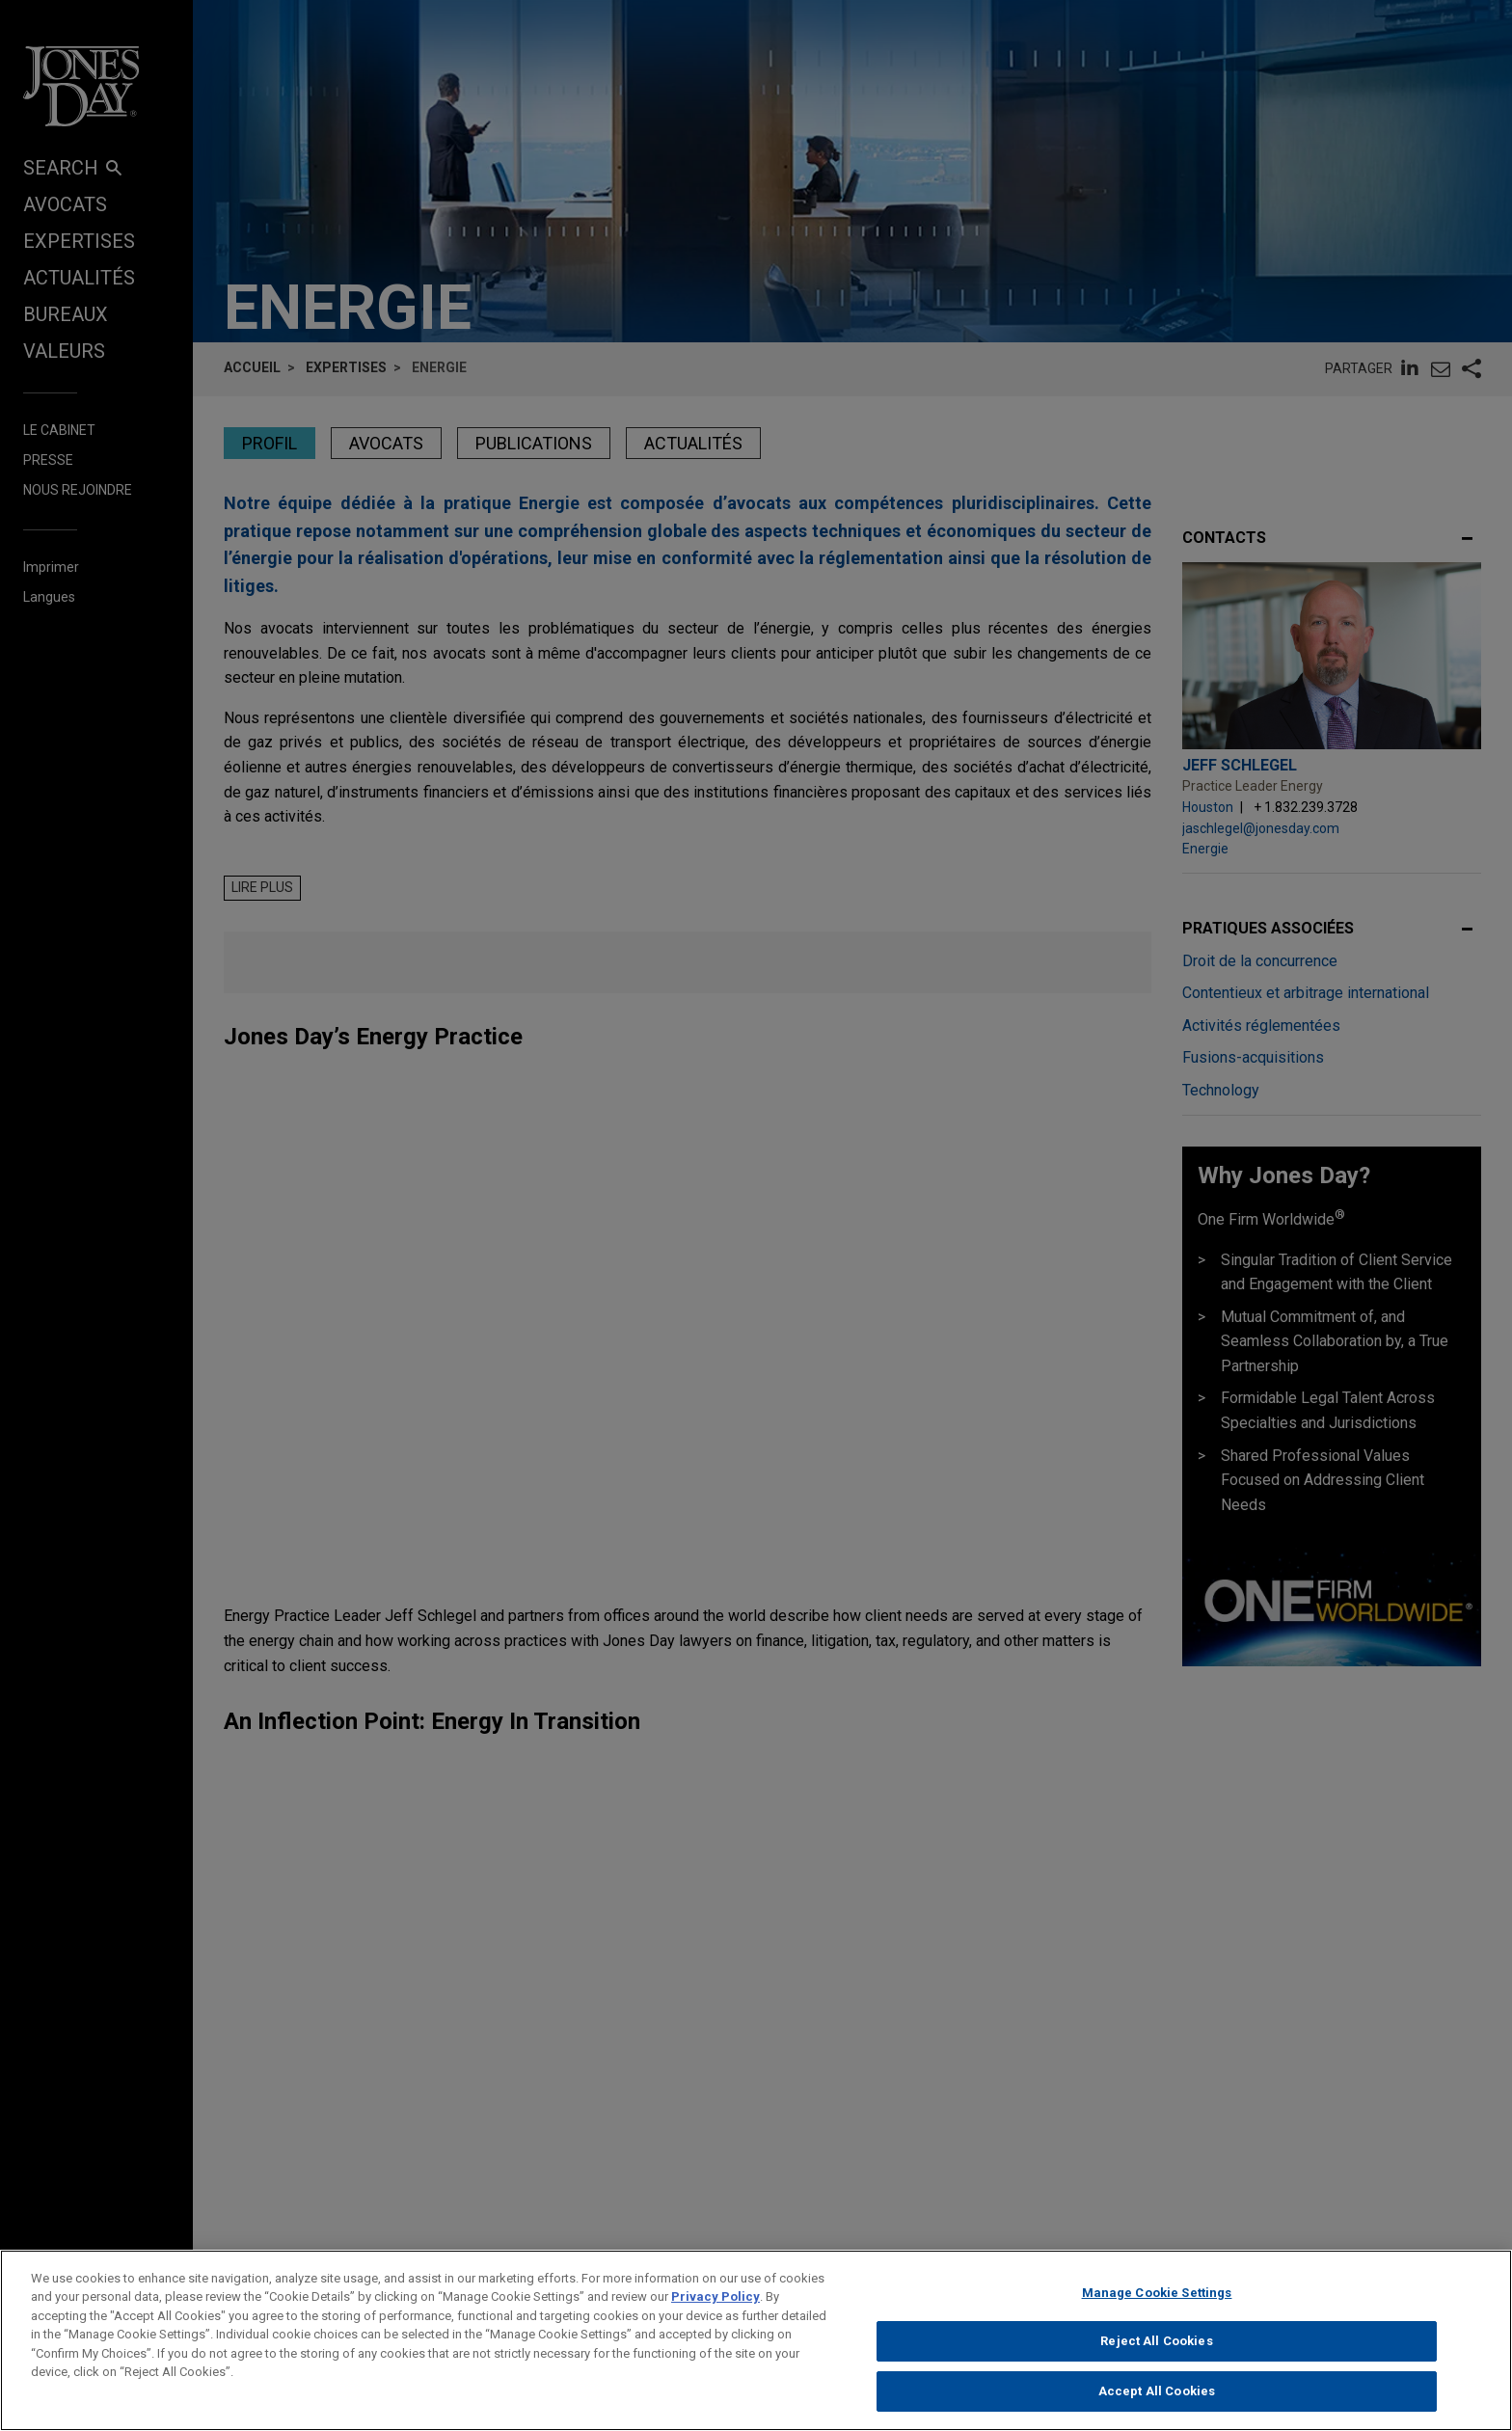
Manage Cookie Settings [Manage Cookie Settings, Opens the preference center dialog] (1157, 2309)
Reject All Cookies (1156, 2358)
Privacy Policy (715, 2314)
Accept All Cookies (1156, 2407)
